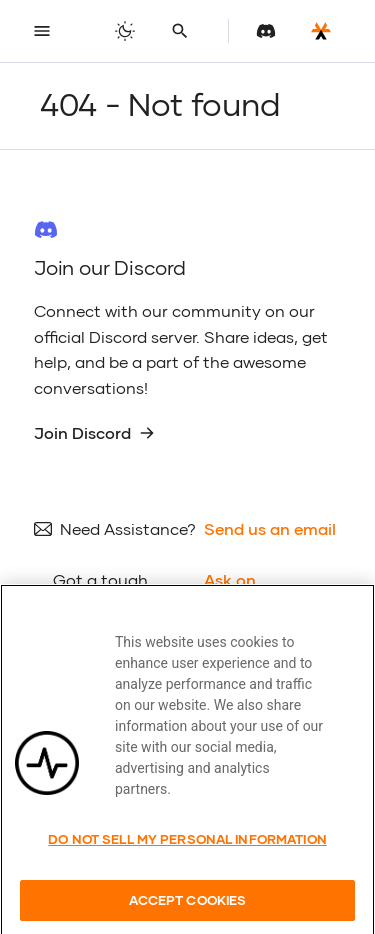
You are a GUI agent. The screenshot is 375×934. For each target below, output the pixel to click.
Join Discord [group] (94, 432)
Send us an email (270, 528)
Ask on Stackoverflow (260, 592)
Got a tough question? (100, 592)
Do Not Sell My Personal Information (187, 855)
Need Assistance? (128, 528)
